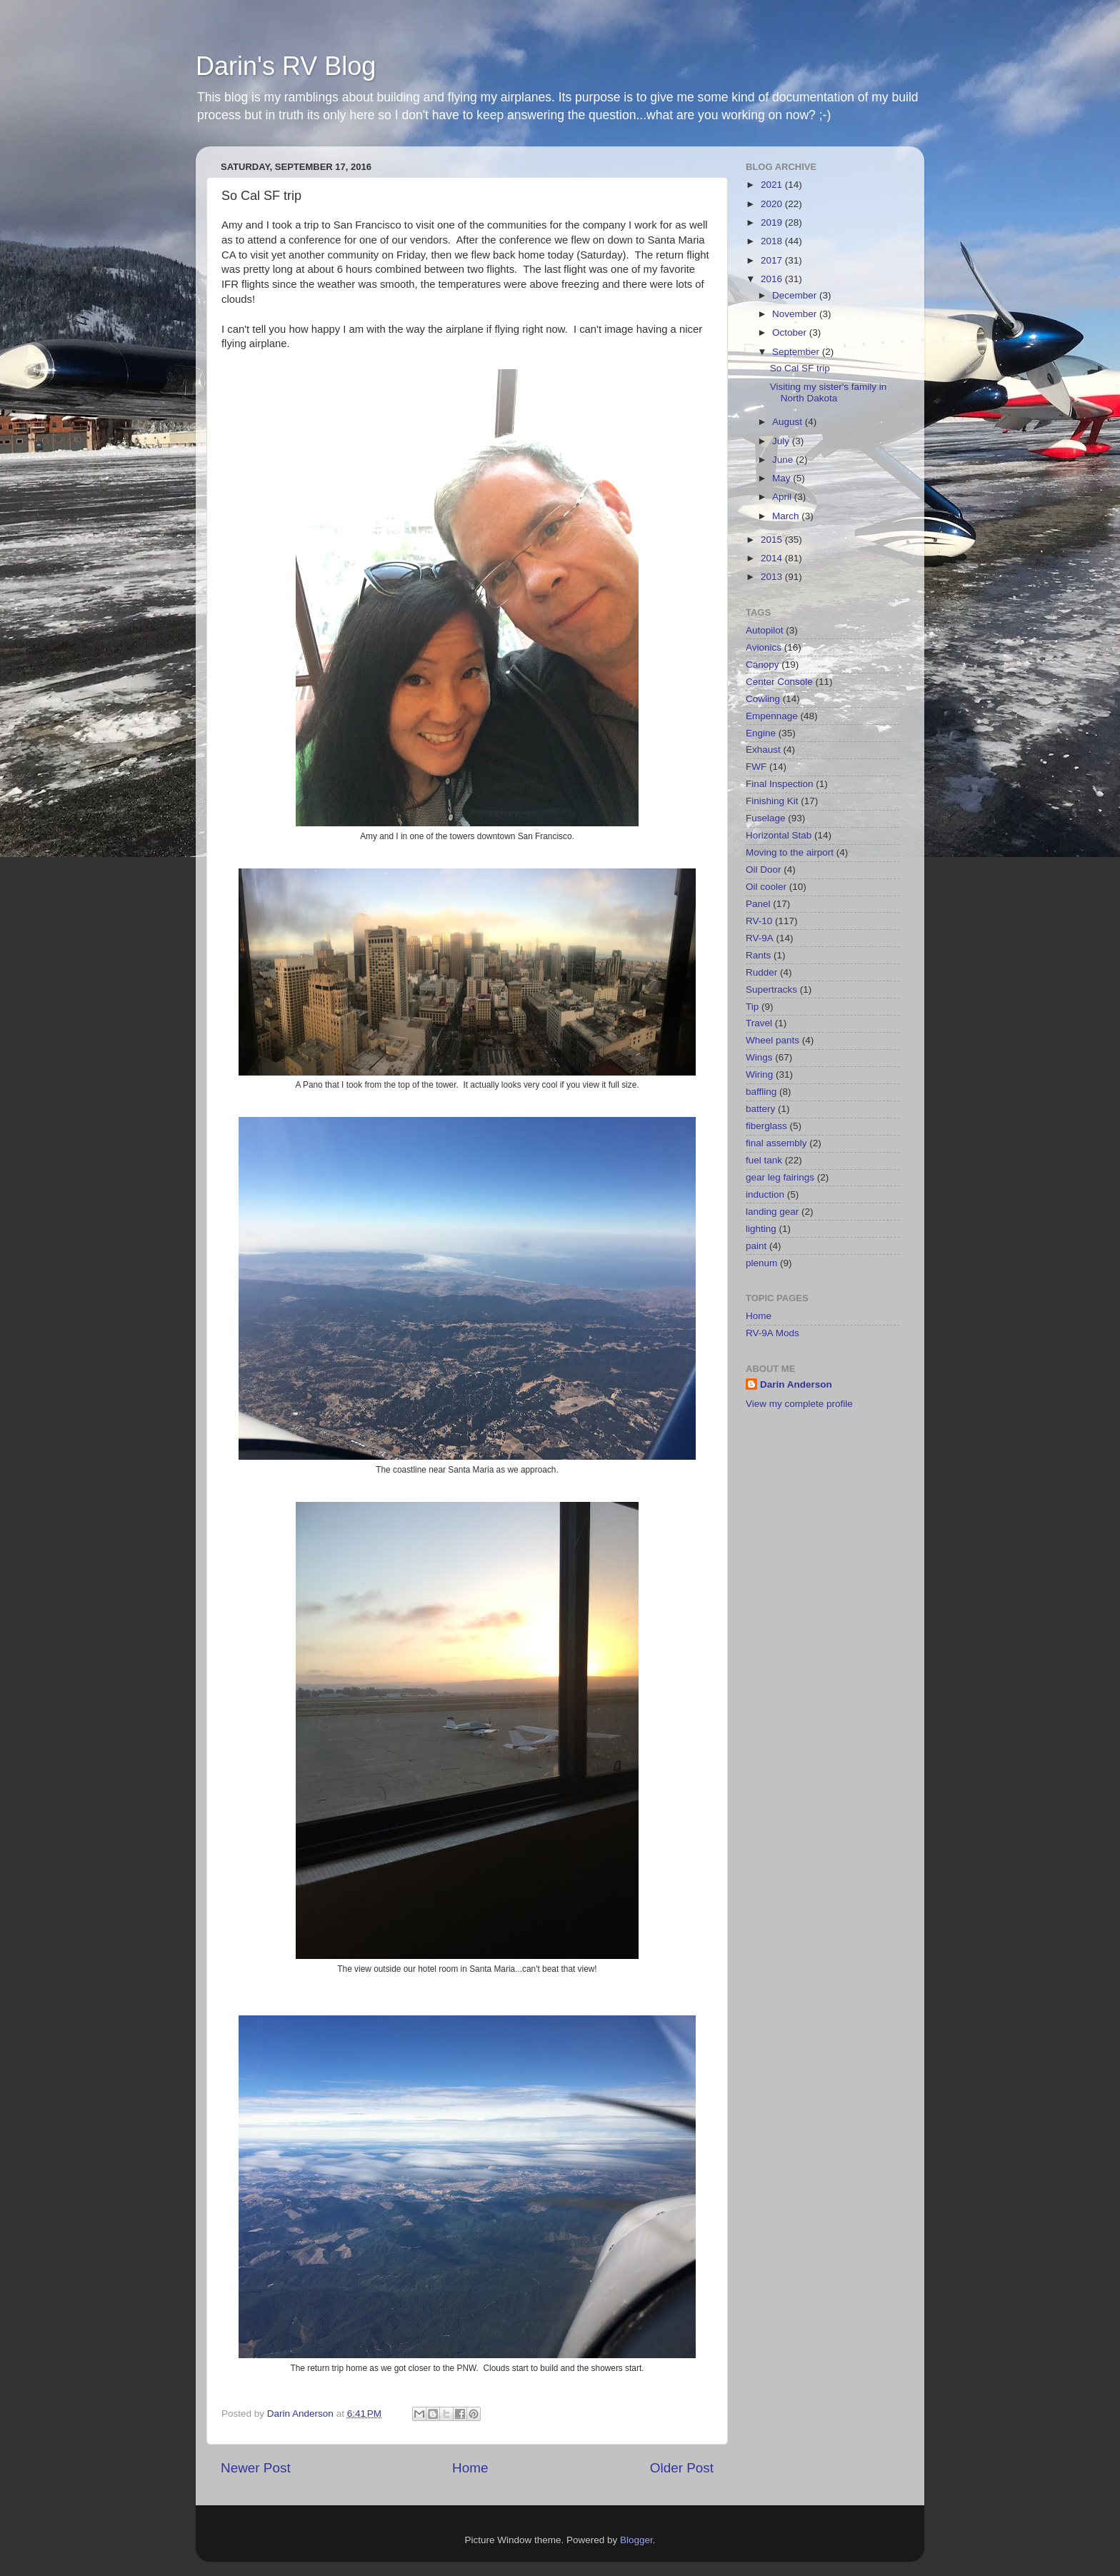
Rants (758, 955)
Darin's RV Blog (286, 66)
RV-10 (759, 921)
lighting (761, 1228)
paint (756, 1246)
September (797, 351)
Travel (759, 1023)
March (786, 516)
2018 (773, 241)
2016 (773, 279)
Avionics (763, 647)
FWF (756, 766)
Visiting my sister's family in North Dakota (828, 392)
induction (765, 1194)
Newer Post (256, 2467)
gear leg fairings (780, 1177)
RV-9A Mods (772, 1333)
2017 (773, 260)
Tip (752, 1006)
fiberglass (766, 1126)
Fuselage (766, 818)
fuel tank (764, 1160)
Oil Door (763, 869)
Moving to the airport (790, 852)
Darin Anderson (796, 1384)
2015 (773, 539)
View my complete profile (799, 1403)
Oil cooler (766, 886)
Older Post (682, 2467)
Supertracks (771, 989)
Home (470, 2467)
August (788, 421)
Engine (761, 733)
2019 (773, 222)
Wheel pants (772, 1040)
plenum (761, 1263)
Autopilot (765, 630)
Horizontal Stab (778, 835)
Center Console (779, 681)
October (790, 332)
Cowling (763, 698)
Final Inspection (780, 783)
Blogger (636, 2540)
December (795, 295)
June (784, 459)
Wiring (759, 1074)
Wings (759, 1057)
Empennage (772, 716)
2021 (773, 184)
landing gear (772, 1211)
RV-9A (760, 938)
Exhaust (763, 749)
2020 (773, 204)
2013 (773, 576)
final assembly (776, 1143)
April (783, 496)
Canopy (762, 664)
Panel (758, 903)
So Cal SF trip (800, 368)
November (795, 314)
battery (760, 1108)
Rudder (761, 972)
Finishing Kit (772, 801)
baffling (761, 1091)
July (782, 441)
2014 (773, 558)
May (782, 478)
